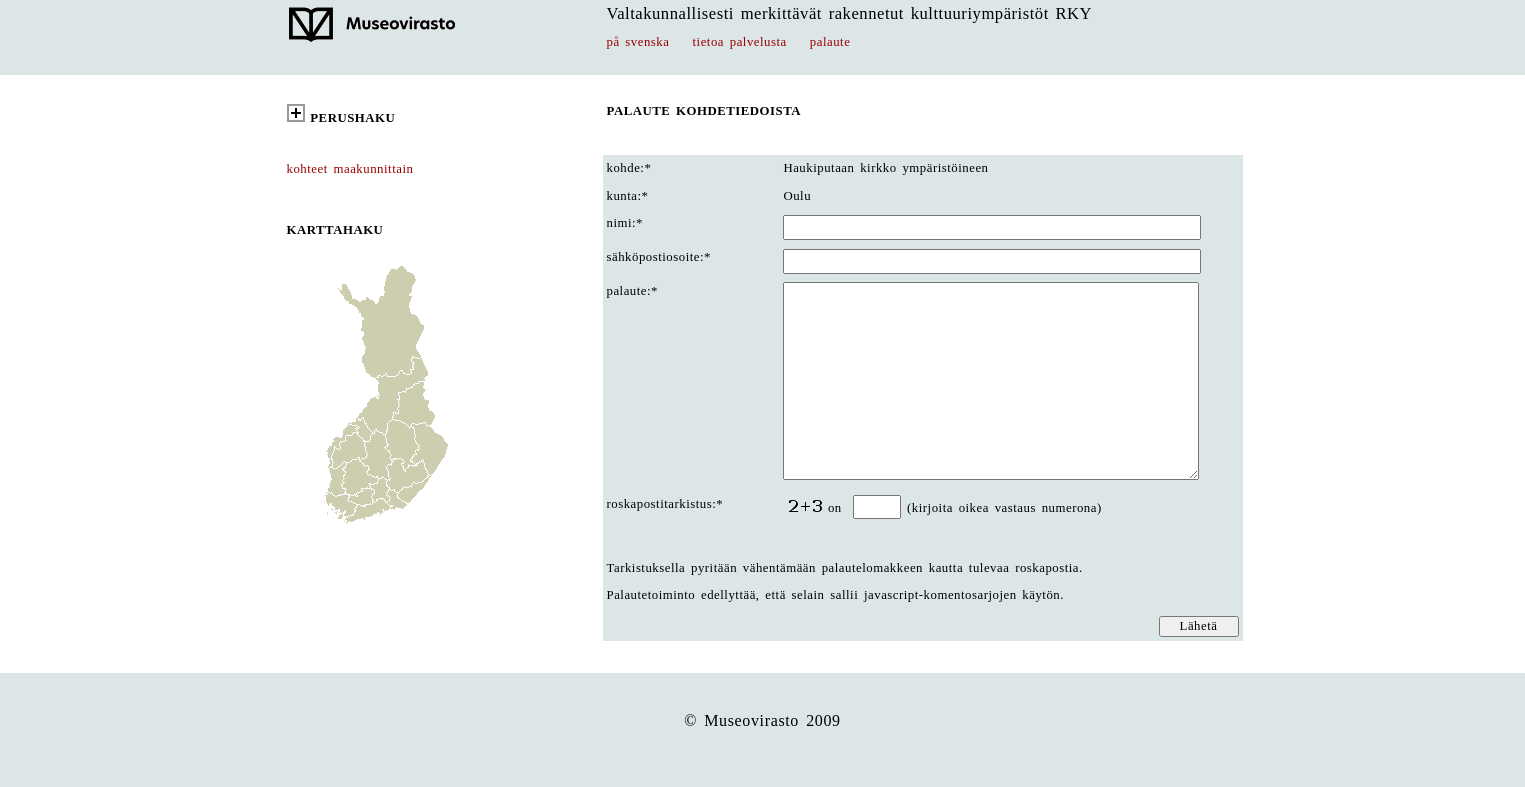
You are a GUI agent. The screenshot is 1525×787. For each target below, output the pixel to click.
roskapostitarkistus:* (665, 504)
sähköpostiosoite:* (659, 257)
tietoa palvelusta (740, 42)
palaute (830, 42)
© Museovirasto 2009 (762, 720)
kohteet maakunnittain (350, 169)
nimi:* (625, 223)
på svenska (638, 42)
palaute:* (633, 291)
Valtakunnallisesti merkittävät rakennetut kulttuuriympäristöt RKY (850, 13)
